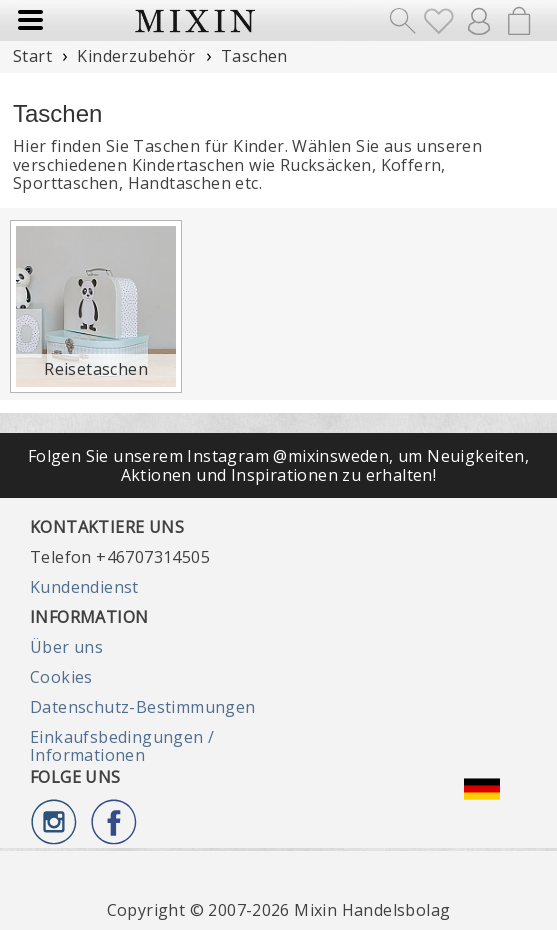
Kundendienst (84, 587)
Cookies (61, 677)
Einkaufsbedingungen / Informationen (122, 746)
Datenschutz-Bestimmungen (143, 707)
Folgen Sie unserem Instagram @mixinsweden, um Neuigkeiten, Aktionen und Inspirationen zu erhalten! (278, 465)
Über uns (66, 647)
